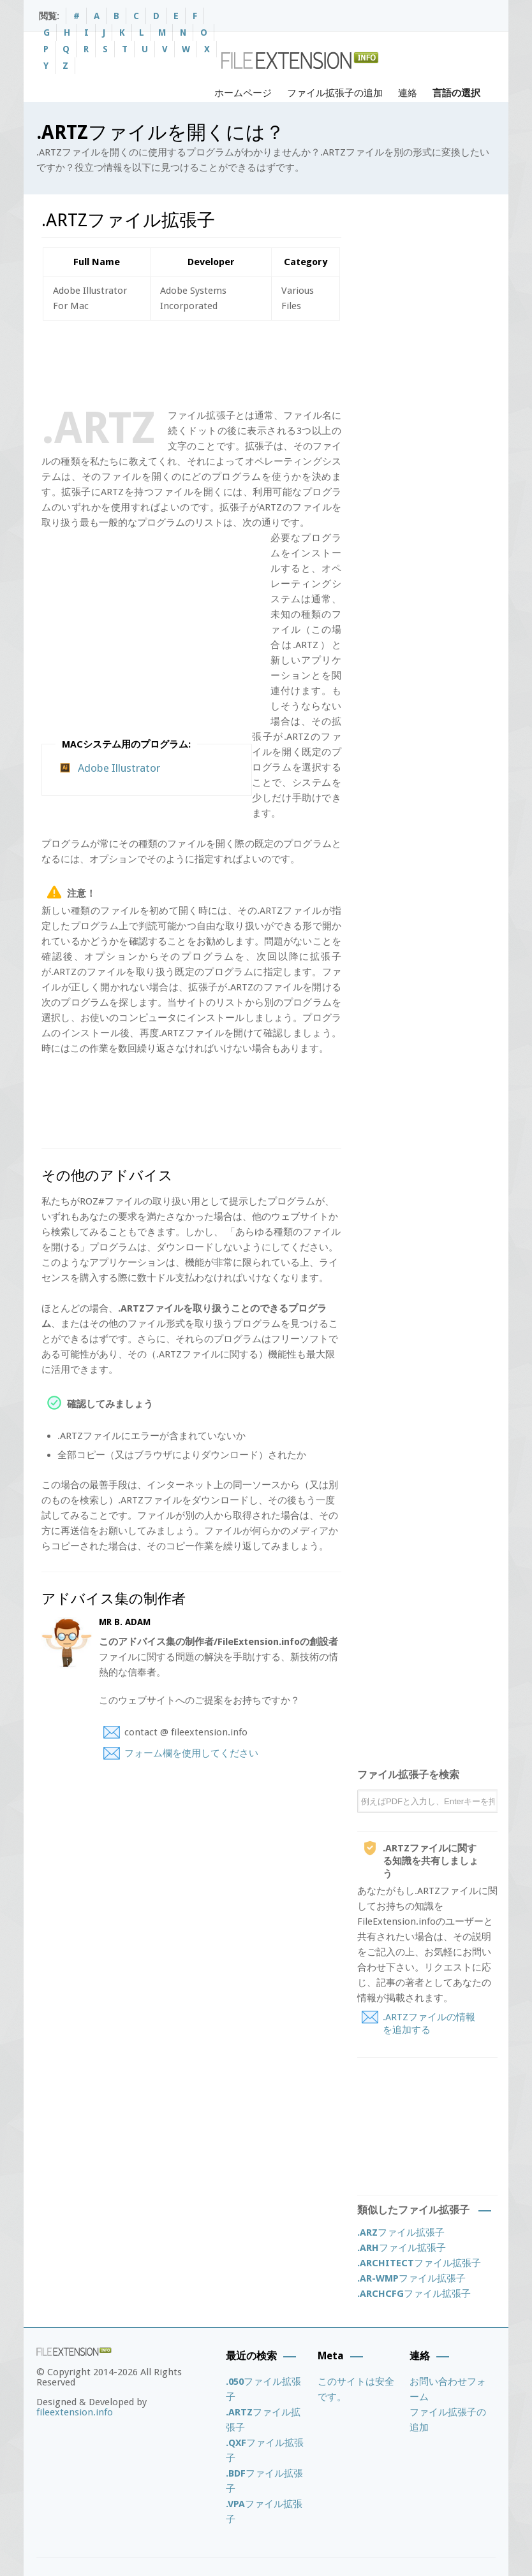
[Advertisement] (273, 362)
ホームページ (243, 93)
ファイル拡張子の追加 (335, 93)
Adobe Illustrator (119, 768)
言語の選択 (456, 93)
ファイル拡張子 (401, 2232)
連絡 (407, 93)
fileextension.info (74, 2412)
